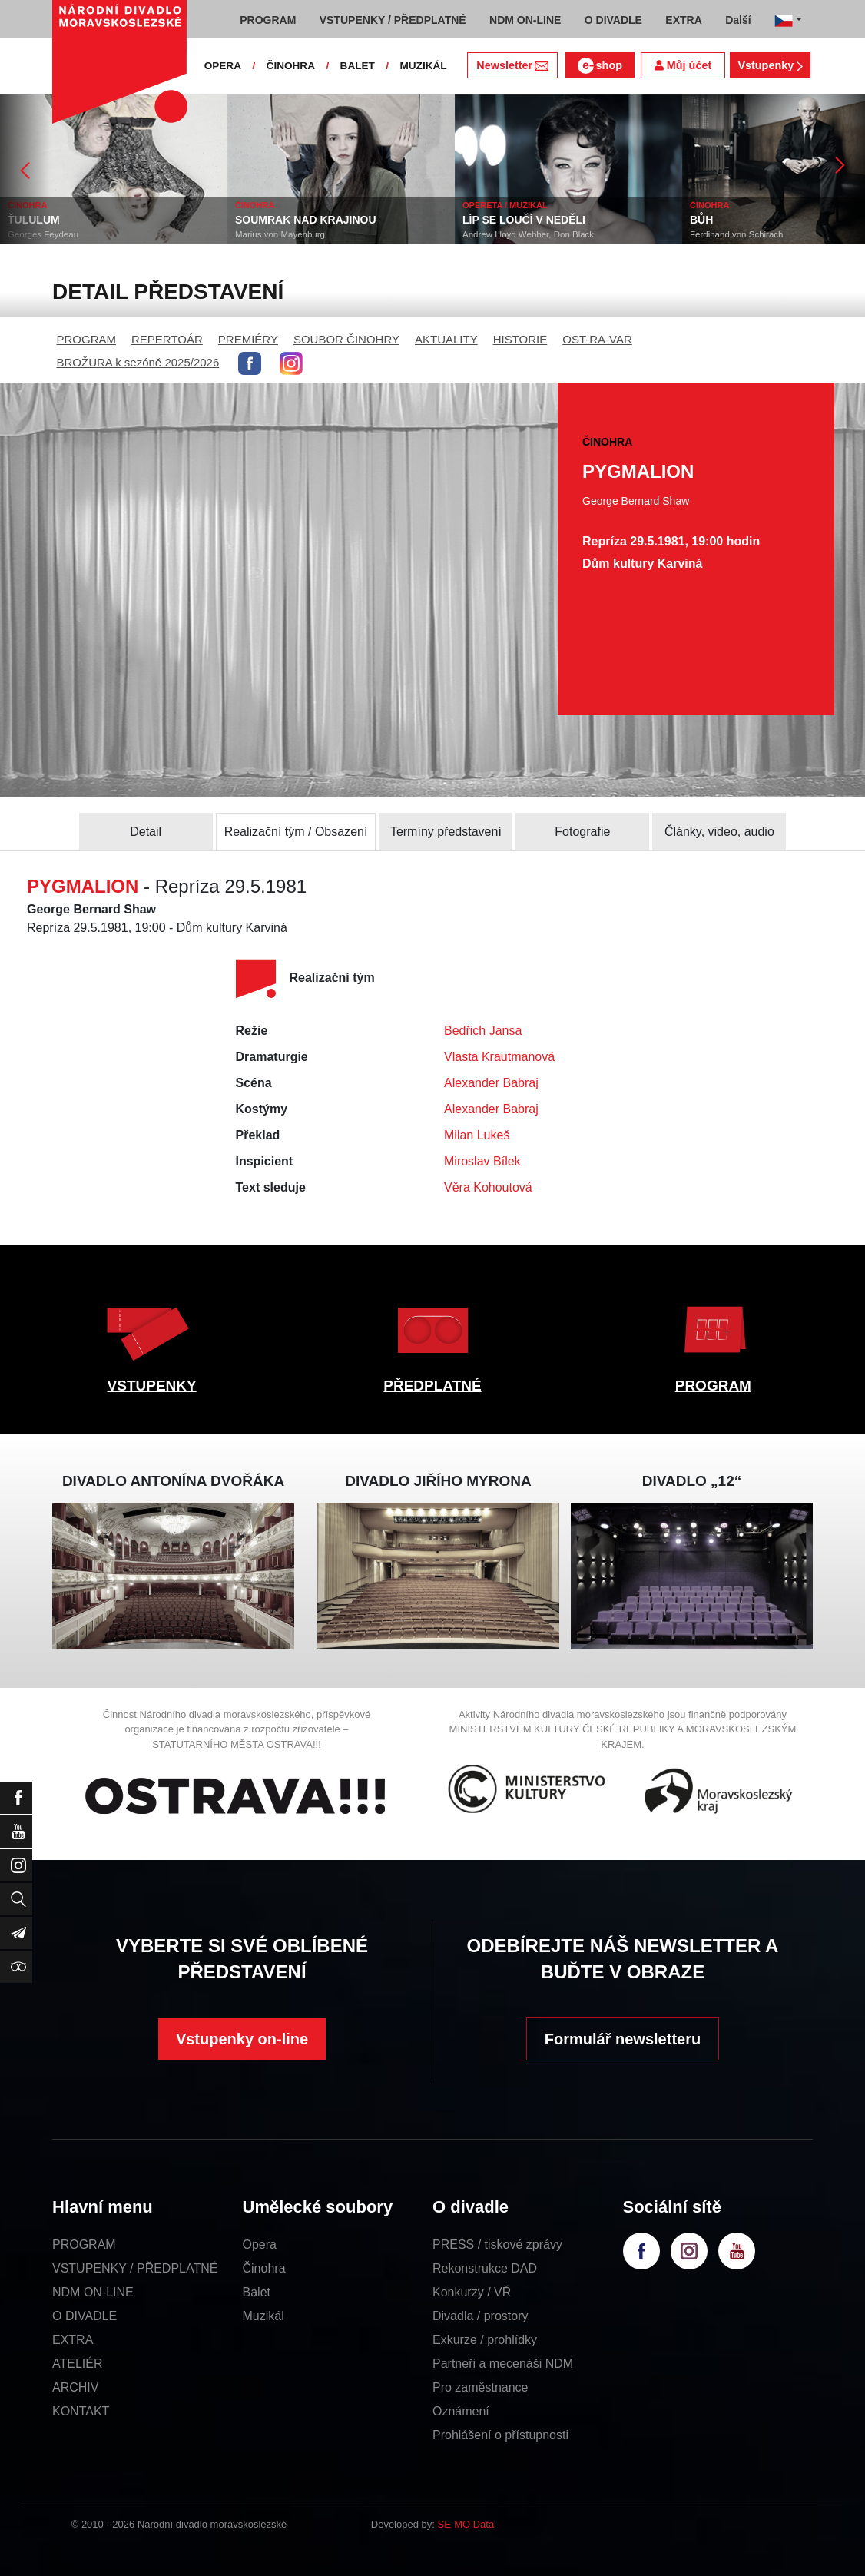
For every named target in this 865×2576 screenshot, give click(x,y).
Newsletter (512, 65)
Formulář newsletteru (623, 2039)
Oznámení (460, 2411)
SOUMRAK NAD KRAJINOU (305, 220)
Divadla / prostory (480, 2315)
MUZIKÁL (422, 65)
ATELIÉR (77, 2363)
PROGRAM (87, 339)
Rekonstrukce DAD (484, 2268)
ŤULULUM (34, 220)
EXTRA (72, 2339)
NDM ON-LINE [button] (525, 20)
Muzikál (263, 2315)
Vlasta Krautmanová (499, 1056)
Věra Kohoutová (488, 1187)
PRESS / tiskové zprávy (497, 2244)
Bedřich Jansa (483, 1030)
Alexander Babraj (491, 1082)
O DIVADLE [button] (613, 20)
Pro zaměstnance (480, 2387)
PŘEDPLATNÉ (432, 1386)
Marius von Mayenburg (280, 234)
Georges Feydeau (43, 234)
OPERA (222, 65)
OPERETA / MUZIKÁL (505, 205)
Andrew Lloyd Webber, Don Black (528, 234)
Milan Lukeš (476, 1135)
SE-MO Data (466, 2524)
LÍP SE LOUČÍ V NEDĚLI (523, 220)
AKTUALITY (446, 339)
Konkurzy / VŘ (471, 2292)
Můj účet (683, 65)
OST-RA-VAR (597, 339)
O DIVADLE (84, 2315)
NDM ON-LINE (93, 2292)
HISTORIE (520, 339)
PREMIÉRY (248, 339)
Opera (260, 2244)
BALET (357, 65)
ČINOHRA (291, 65)
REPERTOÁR (167, 339)
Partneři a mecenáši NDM (502, 2363)
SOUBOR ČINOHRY (346, 339)
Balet (256, 2292)
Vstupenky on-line (242, 2039)
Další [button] (738, 20)
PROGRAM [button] (268, 20)
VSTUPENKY (152, 1386)
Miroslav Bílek (482, 1161)
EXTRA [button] (683, 20)
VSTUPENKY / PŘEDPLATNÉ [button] (393, 20)
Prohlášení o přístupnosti (500, 2435)
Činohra (264, 2268)
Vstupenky (769, 65)
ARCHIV (75, 2387)
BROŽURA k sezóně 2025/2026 (138, 362)
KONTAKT (80, 2411)
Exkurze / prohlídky (484, 2339)
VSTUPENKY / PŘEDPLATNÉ (134, 2268)
